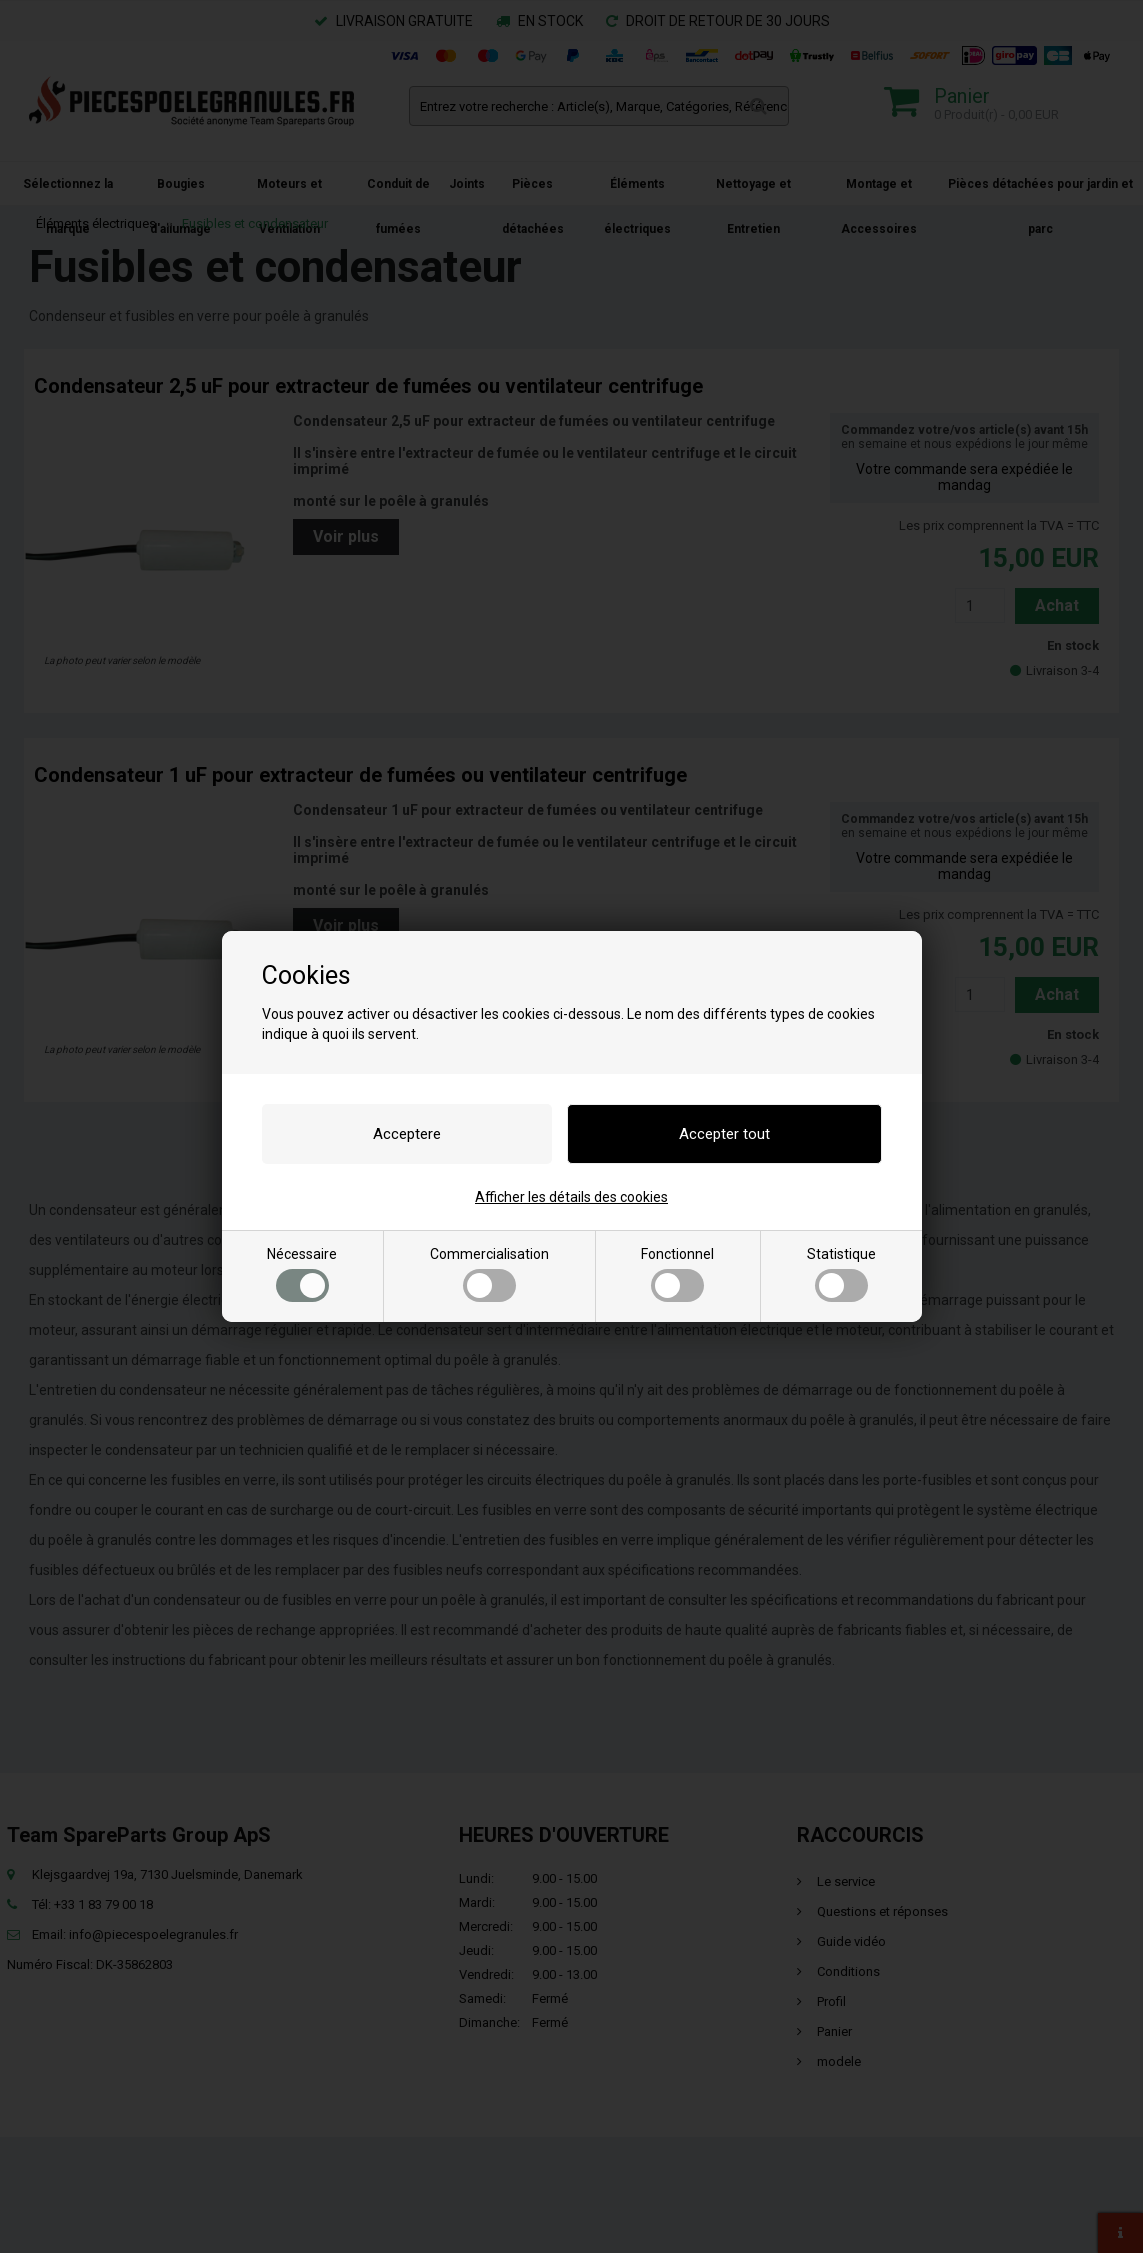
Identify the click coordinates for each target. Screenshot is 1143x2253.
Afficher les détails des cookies (571, 1197)
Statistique (841, 1274)
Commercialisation (489, 1274)
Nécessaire (302, 1274)
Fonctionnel (677, 1274)
